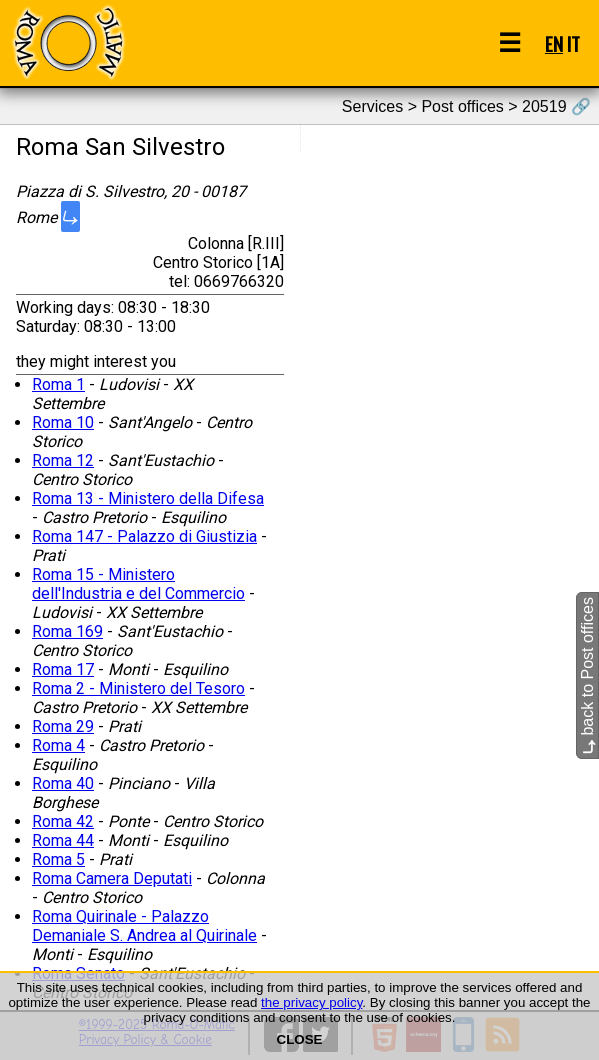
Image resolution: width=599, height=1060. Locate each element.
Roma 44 (63, 840)
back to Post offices (587, 675)
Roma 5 (58, 859)
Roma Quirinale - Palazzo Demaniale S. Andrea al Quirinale (144, 926)
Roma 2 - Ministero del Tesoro (138, 688)
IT (573, 43)
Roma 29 (63, 726)
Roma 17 (63, 669)
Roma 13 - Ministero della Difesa (148, 498)
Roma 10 (63, 422)
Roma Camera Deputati (112, 878)
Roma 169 (67, 631)
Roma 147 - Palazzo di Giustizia (144, 536)
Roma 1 (58, 384)
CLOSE (300, 1039)
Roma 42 (63, 821)
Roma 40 (63, 783)
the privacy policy (311, 1002)
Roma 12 (63, 460)
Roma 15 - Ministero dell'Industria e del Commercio (138, 584)
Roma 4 (58, 745)
